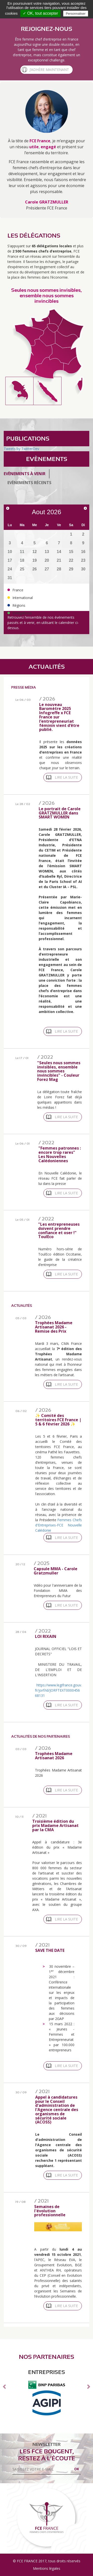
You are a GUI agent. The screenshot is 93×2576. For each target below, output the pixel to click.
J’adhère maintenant (49, 69)
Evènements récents (29, 482)
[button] (4, 2386)
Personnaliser (76, 13)
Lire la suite (66, 777)
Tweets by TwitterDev (21, 448)
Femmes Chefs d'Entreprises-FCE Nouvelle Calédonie (58, 1525)
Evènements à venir (24, 473)
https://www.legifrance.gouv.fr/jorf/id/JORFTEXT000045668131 (58, 1690)
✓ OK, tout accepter (40, 13)
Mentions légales (46, 2568)
